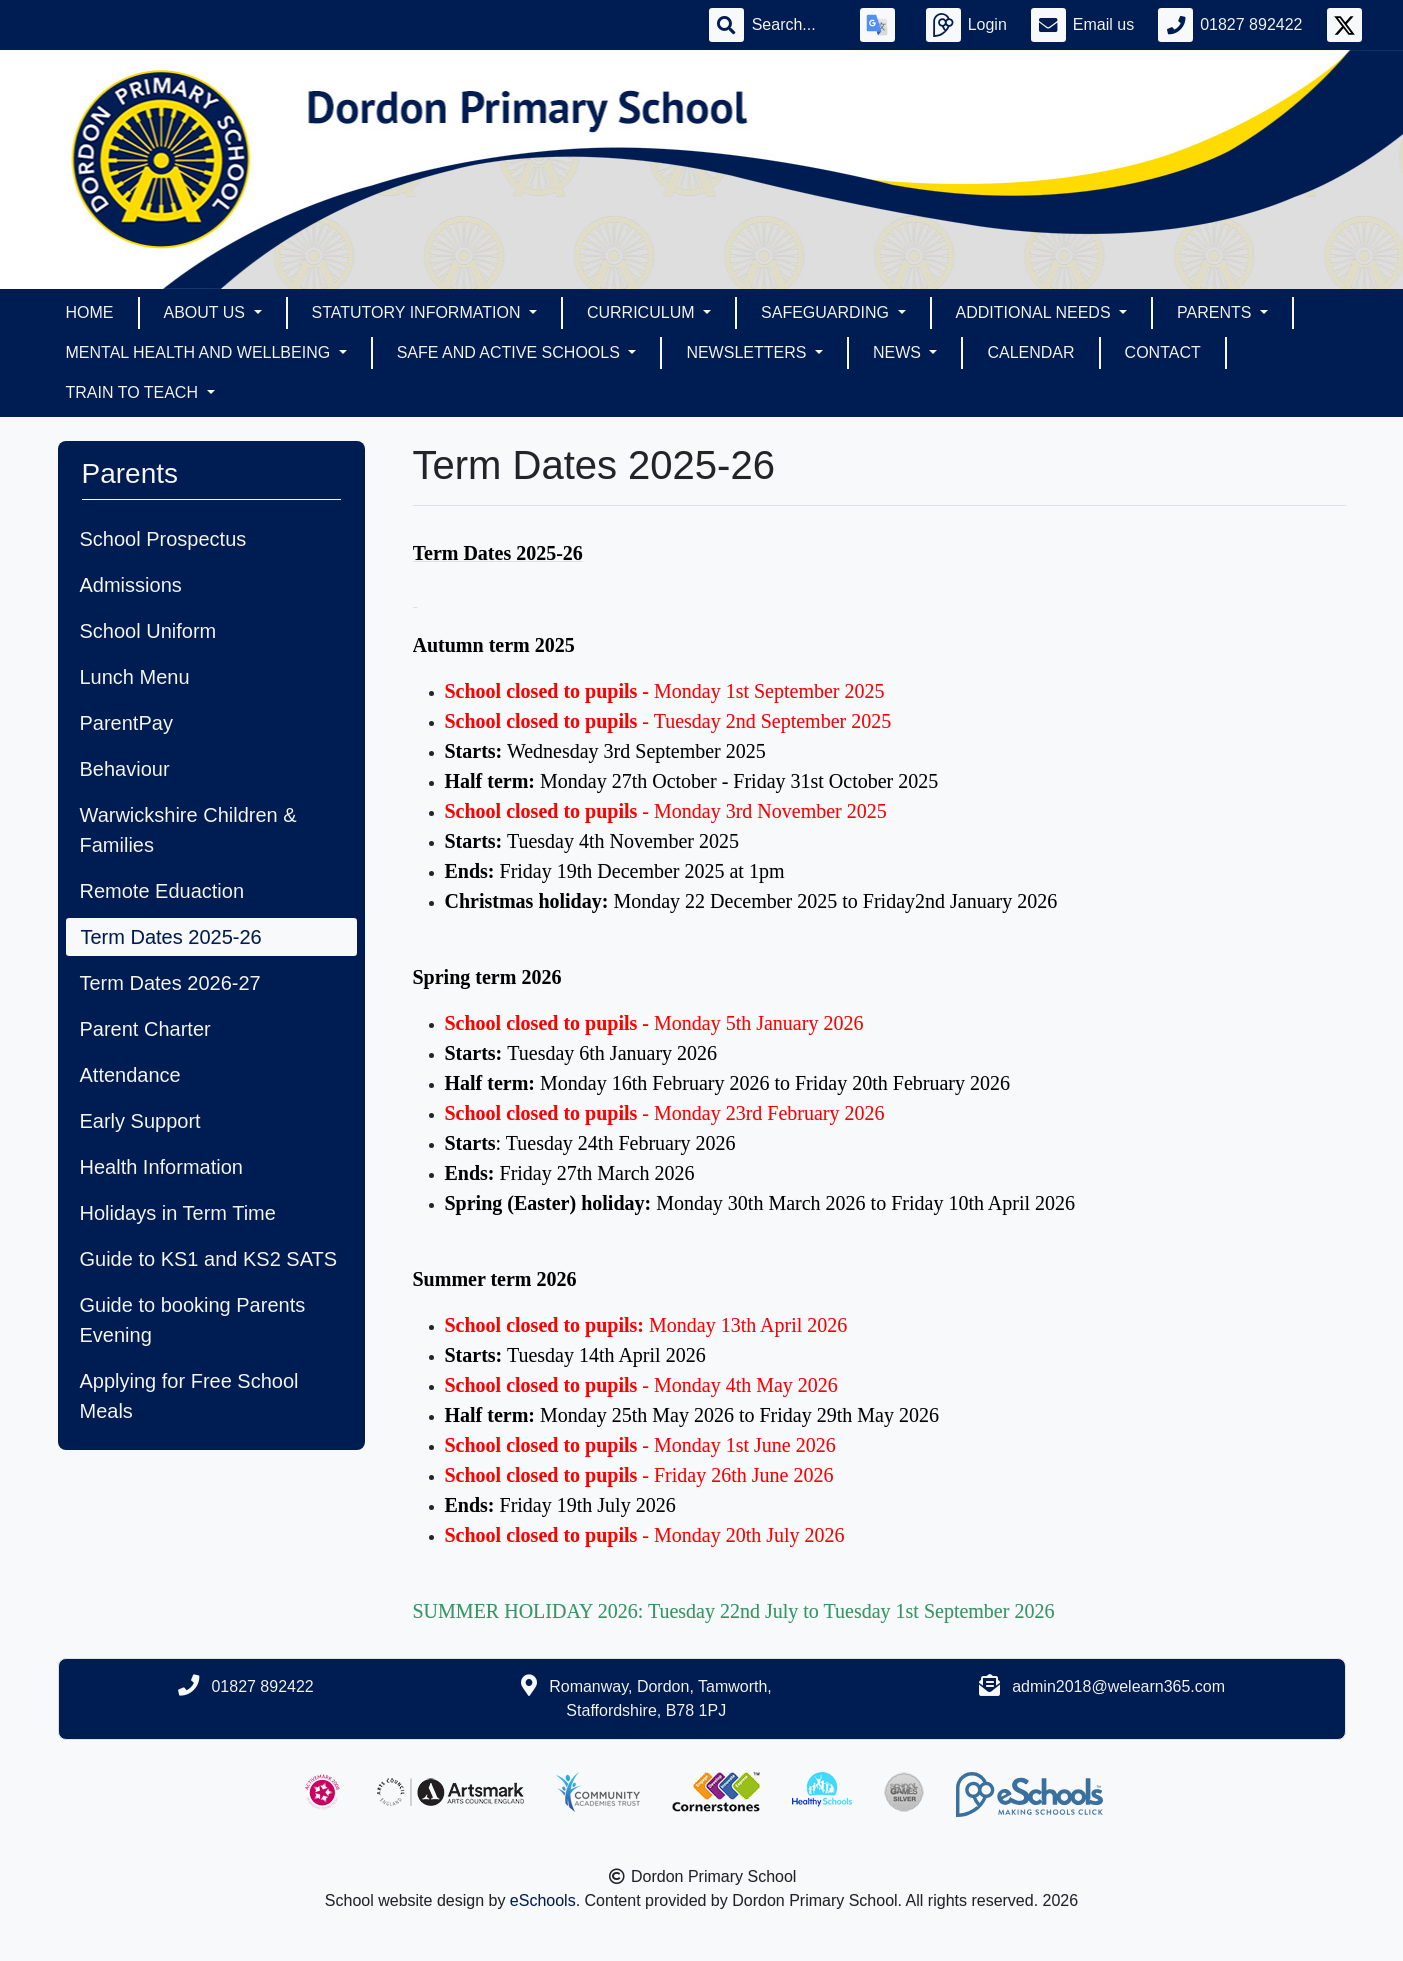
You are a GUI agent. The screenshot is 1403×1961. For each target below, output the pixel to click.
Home (90, 312)
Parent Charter (145, 1029)
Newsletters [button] (748, 352)
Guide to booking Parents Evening (193, 1320)
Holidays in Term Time (178, 1213)
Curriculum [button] (643, 312)
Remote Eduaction (162, 891)
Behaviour (125, 769)
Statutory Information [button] (418, 312)
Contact (1163, 352)
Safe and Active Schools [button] (511, 352)
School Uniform (148, 631)
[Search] (794, 25)
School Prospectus (163, 539)
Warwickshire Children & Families (188, 830)
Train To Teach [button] (134, 392)
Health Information (161, 1167)
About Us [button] (207, 312)
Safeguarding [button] (827, 312)
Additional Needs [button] (1035, 312)
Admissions (131, 585)
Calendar (1030, 352)
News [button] (899, 352)
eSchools (543, 1900)
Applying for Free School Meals (189, 1396)
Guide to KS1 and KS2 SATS (209, 1259)
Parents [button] (1216, 312)
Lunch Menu (135, 677)
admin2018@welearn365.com (1118, 1686)
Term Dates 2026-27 (170, 983)
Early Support (140, 1121)
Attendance (130, 1075)
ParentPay (126, 723)
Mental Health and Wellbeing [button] (200, 352)
